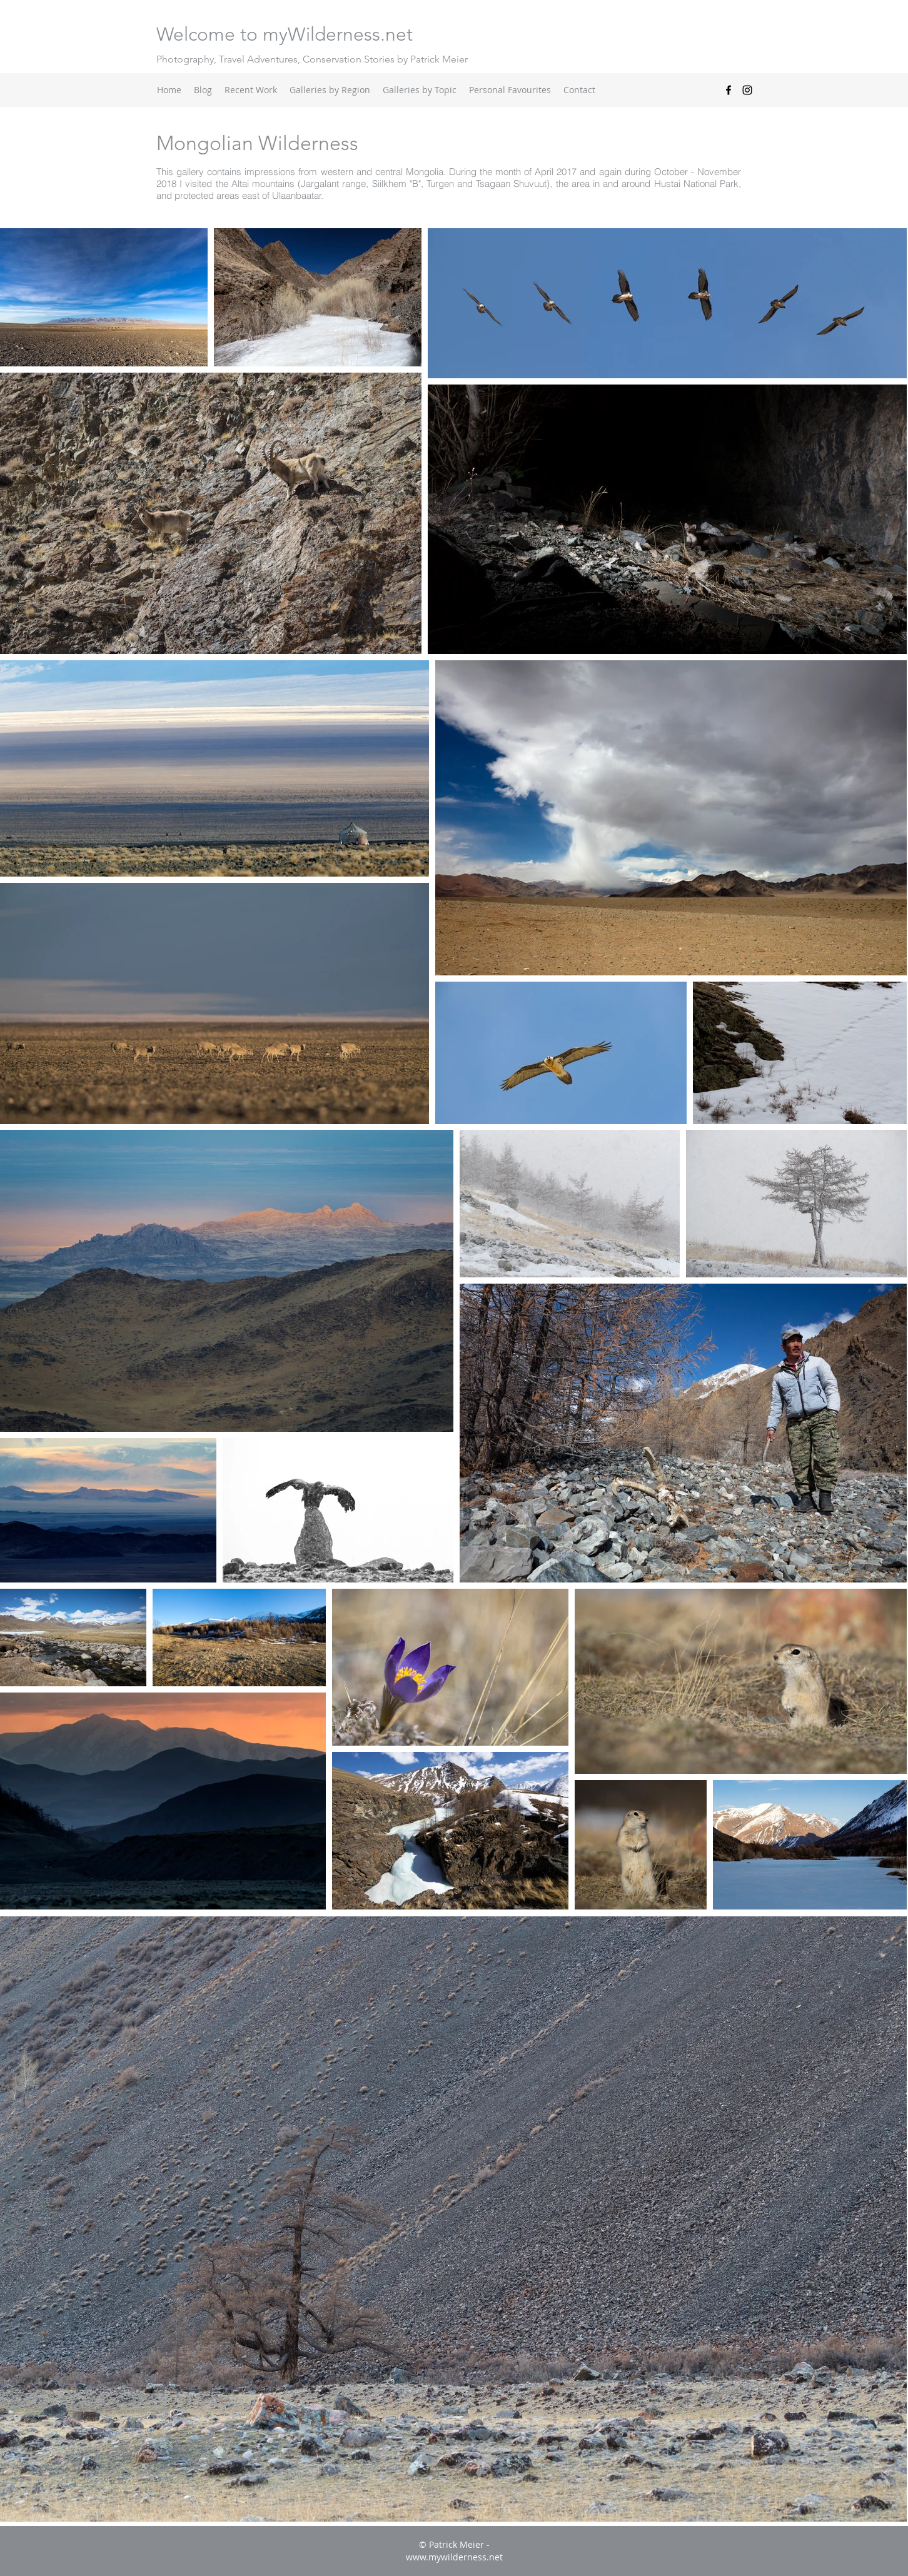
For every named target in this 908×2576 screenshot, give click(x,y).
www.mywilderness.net (454, 2557)
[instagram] (747, 90)
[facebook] (728, 90)
